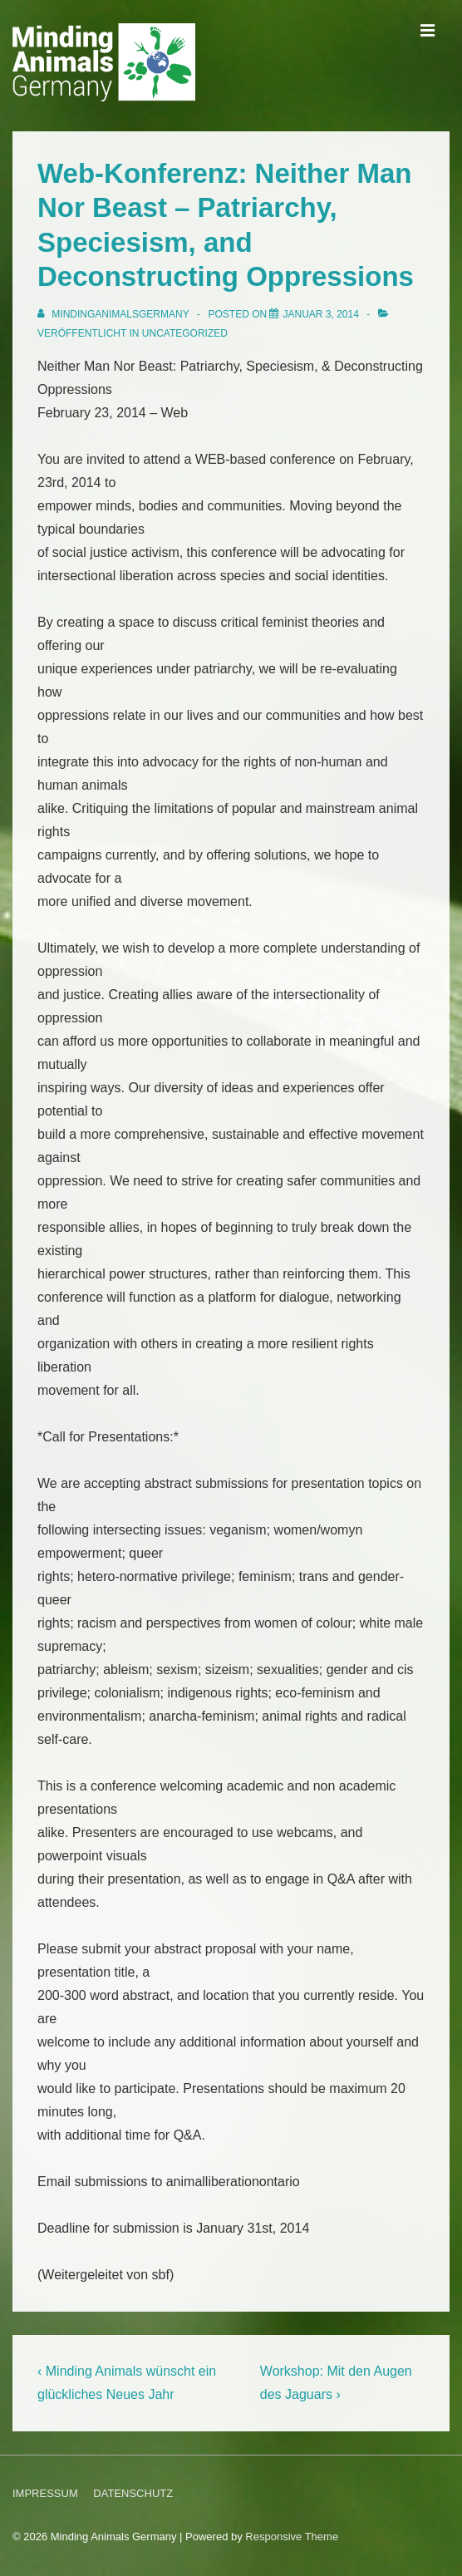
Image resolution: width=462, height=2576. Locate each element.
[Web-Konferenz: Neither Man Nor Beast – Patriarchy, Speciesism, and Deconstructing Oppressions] (320, 314)
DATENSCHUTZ (133, 2493)
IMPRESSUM (45, 2493)
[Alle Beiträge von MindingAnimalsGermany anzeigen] (114, 314)
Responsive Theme (291, 2536)
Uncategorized (185, 333)
